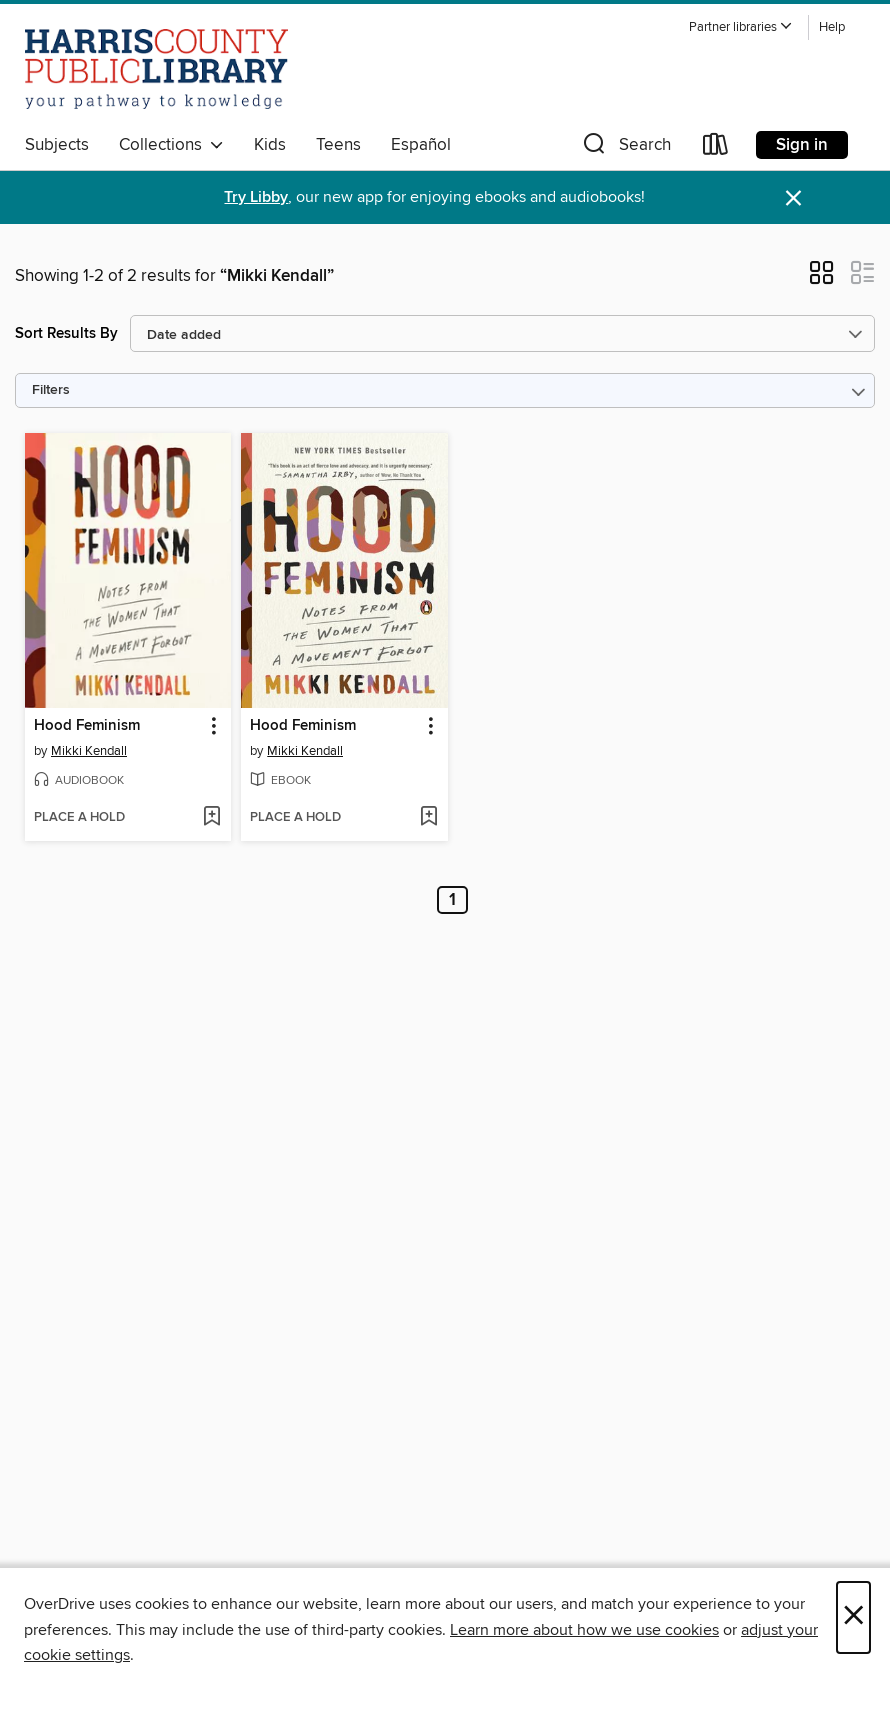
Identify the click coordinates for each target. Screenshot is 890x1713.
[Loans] (716, 148)
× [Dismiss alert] (793, 198)
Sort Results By (66, 333)
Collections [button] (171, 145)
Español (421, 145)
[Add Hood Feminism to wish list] (211, 818)
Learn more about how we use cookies (584, 1630)
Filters (51, 390)
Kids (270, 145)
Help (832, 27)
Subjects (57, 145)
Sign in (802, 145)
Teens (338, 145)
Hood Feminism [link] (87, 726)
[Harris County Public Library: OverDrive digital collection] (156, 69)
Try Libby (256, 197)
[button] (741, 27)
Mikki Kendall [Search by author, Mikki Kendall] (89, 751)
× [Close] (853, 1617)
